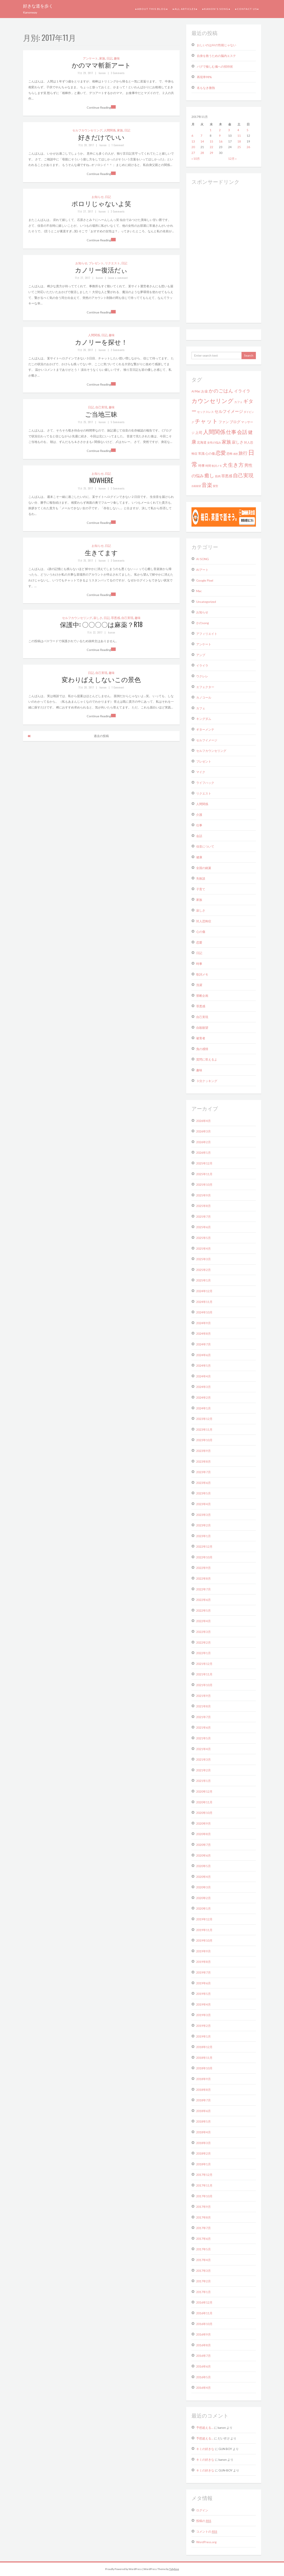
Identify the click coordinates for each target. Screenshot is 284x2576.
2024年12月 (204, 1291)
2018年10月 (204, 2068)
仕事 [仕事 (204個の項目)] (231, 432)
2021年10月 (204, 1685)
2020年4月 (203, 1876)
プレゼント (96, 263)
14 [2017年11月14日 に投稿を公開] (202, 141)
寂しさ (97, 618)
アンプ (200, 655)
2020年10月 (204, 1813)
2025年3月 (203, 1259)
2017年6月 (203, 2238)
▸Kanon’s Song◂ (216, 9)
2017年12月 (204, 2174)
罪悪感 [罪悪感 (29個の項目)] (226, 476)
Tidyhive (174, 2569)
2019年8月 (203, 1962)
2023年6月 (203, 1483)
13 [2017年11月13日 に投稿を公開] (193, 141)
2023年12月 (204, 1419)
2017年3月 (203, 2270)
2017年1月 (203, 2292)
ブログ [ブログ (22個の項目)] (234, 422)
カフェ (200, 708)
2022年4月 (203, 1621)
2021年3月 (203, 1759)
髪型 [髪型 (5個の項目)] (215, 486)
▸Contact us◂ (247, 9)
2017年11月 (204, 2185)
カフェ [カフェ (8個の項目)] (238, 402)
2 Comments (118, 211)
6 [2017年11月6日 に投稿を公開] (192, 135)
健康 (199, 857)
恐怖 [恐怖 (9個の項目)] (229, 453)
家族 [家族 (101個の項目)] (226, 442)
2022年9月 (203, 1568)
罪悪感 (115, 618)
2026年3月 (203, 1131)
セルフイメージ (206, 740)
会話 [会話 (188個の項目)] (242, 432)
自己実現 (101, 407)
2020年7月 (203, 1845)
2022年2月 (203, 1642)
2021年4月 (203, 1749)
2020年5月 (203, 1866)
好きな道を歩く (38, 5)
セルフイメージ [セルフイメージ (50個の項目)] (228, 411)
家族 (102, 58)
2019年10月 (204, 1940)
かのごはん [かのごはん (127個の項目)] (221, 391)
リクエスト (112, 263)
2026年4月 (203, 1121)
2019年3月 (203, 2015)
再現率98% (204, 77)
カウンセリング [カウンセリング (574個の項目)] (212, 400)
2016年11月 (204, 2313)
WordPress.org (206, 2542)
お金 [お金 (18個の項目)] (204, 391)
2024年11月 (204, 1302)
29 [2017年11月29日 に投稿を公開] (211, 153)
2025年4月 (203, 1248)
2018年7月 (203, 2100)
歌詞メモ (202, 974)
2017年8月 (203, 2217)
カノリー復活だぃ (101, 269)
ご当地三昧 (101, 414)
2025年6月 (203, 1227)
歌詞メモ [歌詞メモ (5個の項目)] (217, 465)
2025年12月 (204, 1163)
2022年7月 (203, 1589)
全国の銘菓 (203, 868)
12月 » (232, 158)
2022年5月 (203, 1610)
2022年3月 (203, 1632)
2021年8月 (203, 1706)
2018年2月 (203, 2153)
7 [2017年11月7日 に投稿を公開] (201, 135)
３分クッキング (206, 1081)
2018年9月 (203, 2079)
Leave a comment (118, 278)
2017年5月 (203, 2249)
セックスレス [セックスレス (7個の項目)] (205, 411)
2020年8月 (203, 1834)
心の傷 (200, 931)
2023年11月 (204, 1429)
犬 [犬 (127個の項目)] (225, 465)
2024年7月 (203, 1344)
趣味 (117, 58)
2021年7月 (203, 1717)
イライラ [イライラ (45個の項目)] (242, 390)
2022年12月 (204, 1546)
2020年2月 (203, 1898)
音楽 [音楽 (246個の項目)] (207, 485)
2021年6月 (203, 1727)
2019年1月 (203, 2036)
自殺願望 (202, 1027)
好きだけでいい (101, 137)
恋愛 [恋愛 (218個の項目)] (221, 453)
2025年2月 (203, 1270)
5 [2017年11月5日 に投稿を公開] (247, 130)
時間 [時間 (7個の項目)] (208, 465)
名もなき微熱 (206, 88)
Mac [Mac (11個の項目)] (197, 391)
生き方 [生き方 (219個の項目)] (236, 465)
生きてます (101, 552)
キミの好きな (205, 2449)
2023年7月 (203, 1472)
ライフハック (205, 782)
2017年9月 (203, 2206)
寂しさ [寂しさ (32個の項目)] (237, 442)
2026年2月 (203, 1142)
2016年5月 (203, 2377)
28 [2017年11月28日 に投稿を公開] (202, 153)
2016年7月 (203, 2355)
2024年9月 (203, 1323)
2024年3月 (203, 1387)
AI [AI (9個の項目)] (192, 391)
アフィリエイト (206, 633)
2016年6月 (203, 2366)
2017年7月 (203, 2228)
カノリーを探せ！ (101, 342)
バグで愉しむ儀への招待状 (215, 66)
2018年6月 (203, 2111)
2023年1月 (203, 1536)
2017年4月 (203, 2260)
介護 (199, 814)
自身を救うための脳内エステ (216, 56)
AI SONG (202, 559)
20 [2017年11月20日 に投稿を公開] (193, 147)
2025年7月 (203, 1216)
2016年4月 (203, 2387)
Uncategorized (206, 601)
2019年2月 (203, 2025)
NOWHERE (101, 480)
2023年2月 (203, 1525)
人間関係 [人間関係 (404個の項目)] (214, 431)
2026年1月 (203, 1152)
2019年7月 (203, 1972)
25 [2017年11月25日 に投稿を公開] (239, 147)
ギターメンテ (205, 729)
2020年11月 (204, 1802)
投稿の (203, 2521)
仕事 (199, 825)
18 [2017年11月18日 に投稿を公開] (239, 141)
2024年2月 (203, 1397)
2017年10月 (204, 2196)
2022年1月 (203, 1653)
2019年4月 (203, 2004)
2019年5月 (203, 1993)
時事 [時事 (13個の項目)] (201, 465)
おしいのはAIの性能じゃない (216, 45)
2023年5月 (203, 1493)
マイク (200, 772)
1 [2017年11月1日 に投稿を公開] (210, 130)
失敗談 (200, 878)
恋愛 (199, 942)
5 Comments (118, 422)
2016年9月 (203, 2334)
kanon (102, 73)
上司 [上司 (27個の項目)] (198, 432)
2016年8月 (203, 2345)
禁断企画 (202, 995)
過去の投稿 (101, 736)
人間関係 (110, 130)
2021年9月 (203, 1696)
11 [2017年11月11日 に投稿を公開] (239, 135)
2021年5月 (203, 1738)
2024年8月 (203, 1333)
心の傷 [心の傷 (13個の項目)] (210, 453)
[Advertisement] (223, 253)
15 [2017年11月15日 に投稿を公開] (211, 141)
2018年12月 (204, 2047)
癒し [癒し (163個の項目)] (209, 475)
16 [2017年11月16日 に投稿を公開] (220, 141)
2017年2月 (203, 2281)
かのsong (202, 623)
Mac (199, 591)
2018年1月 (203, 2164)
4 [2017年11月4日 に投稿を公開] (238, 130)
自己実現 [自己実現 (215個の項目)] (243, 475)
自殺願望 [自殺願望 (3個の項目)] (196, 486)
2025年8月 (203, 1206)
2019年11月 (204, 1930)
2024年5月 (203, 1365)
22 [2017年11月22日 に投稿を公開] (211, 147)
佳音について (205, 846)
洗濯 (199, 985)
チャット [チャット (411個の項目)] (206, 421)
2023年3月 (203, 1515)
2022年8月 (203, 1578)
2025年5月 (203, 1238)
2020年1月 (203, 1908)
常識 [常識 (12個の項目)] (201, 453)
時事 (199, 963)
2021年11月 (204, 1674)
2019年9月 (203, 1951)
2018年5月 (203, 2121)
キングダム (203, 718)
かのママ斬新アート (101, 65)
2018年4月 (203, 2132)
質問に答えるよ (206, 1059)
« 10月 (195, 158)
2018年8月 (203, 2089)
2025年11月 (204, 1174)
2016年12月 (204, 2302)
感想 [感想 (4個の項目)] (235, 453)
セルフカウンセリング (87, 130)
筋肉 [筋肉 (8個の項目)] (218, 476)
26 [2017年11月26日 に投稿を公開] (248, 147)
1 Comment (118, 145)
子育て (200, 889)
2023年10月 (204, 1440)
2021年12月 (204, 1664)
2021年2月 (203, 1770)
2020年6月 (203, 1855)
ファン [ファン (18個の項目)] (224, 422)
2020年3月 (203, 1887)
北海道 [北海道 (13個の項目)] (202, 442)
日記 (109, 58)
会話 (199, 836)
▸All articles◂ (185, 9)
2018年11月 (204, 2057)
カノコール (203, 697)
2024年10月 (204, 1312)
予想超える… (204, 2427)
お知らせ (98, 197)
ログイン (202, 2510)
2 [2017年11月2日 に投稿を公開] (220, 130)
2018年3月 (203, 2143)
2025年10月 (204, 1184)
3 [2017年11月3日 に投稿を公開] (229, 130)
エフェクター (205, 687)
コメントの (206, 2531)
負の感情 (202, 1049)
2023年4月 (203, 1504)
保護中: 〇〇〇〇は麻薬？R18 (101, 624)
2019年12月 (204, 1919)
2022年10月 (204, 1557)
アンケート (90, 58)
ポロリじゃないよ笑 (101, 203)
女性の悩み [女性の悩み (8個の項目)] (214, 442)
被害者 (200, 1038)
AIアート (202, 569)
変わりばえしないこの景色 (101, 679)
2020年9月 (203, 1823)
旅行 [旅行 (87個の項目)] (243, 453)
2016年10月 (204, 2324)
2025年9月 (203, 1195)
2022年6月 (203, 1600)
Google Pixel (204, 580)
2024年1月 (203, 1408)
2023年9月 (203, 1451)
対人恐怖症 (203, 921)
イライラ (202, 665)
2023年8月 (203, 1461)
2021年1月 (203, 1781)
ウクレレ (202, 676)
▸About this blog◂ (151, 9)
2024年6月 (203, 1355)
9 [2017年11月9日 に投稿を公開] (220, 135)
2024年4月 (203, 1376)
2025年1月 (203, 1280)
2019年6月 (203, 1983)
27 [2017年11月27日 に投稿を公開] (193, 153)
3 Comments (118, 73)
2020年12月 (204, 1791)
